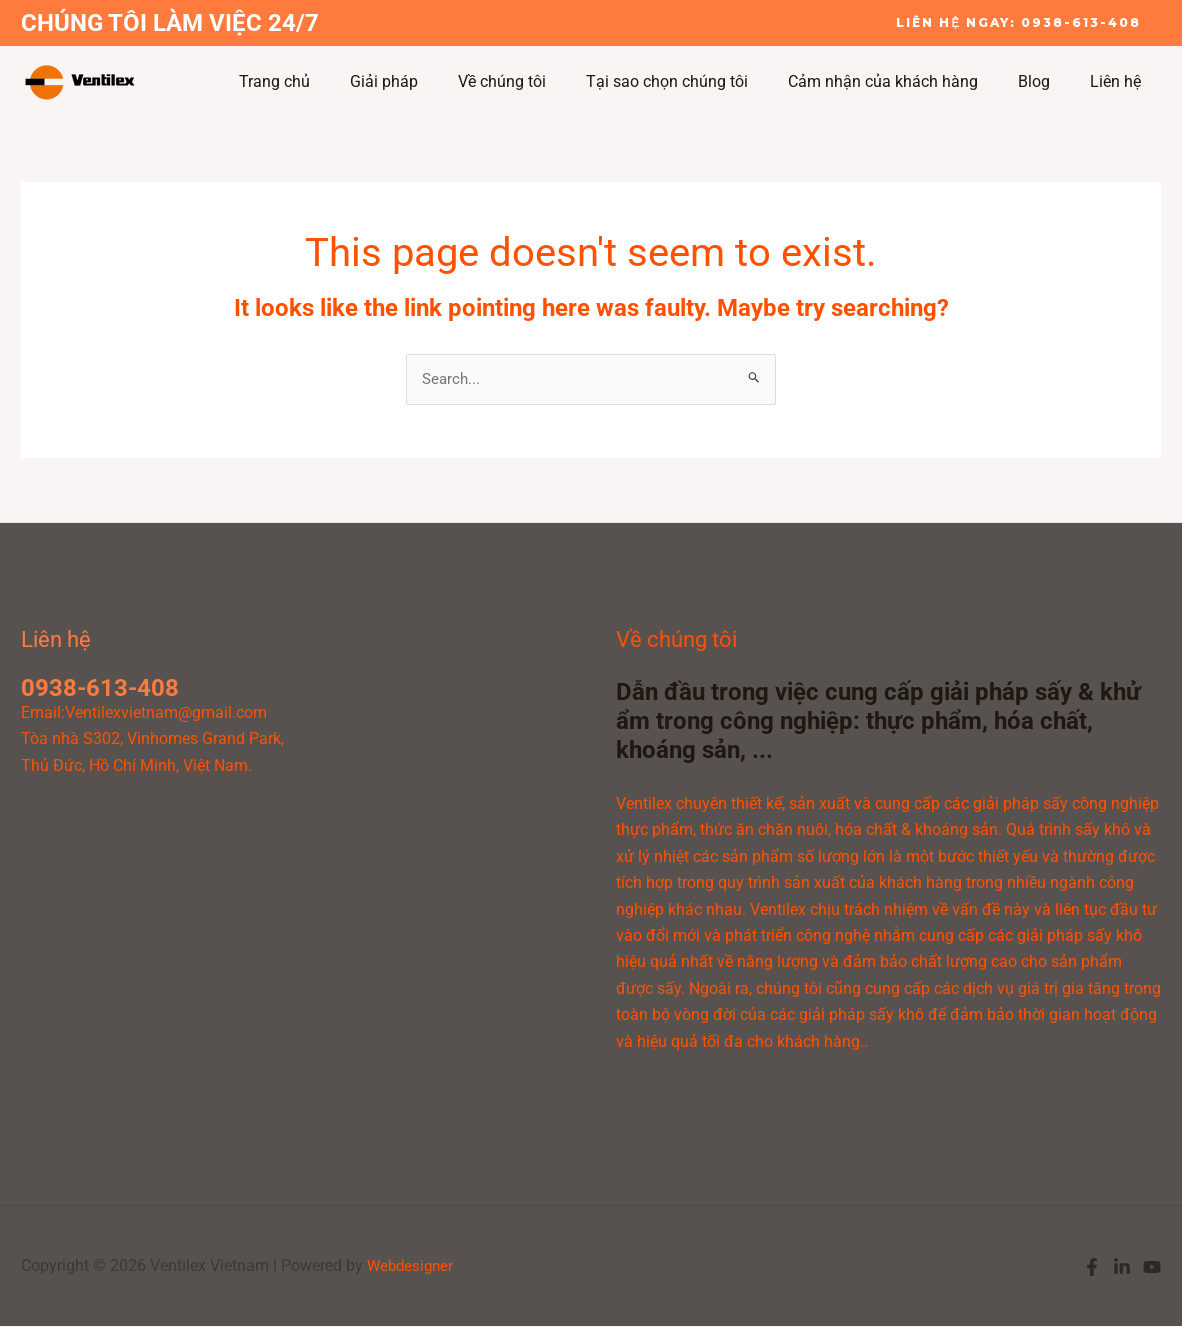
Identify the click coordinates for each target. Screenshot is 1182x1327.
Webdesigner (412, 1266)
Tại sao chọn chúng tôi (695, 81)
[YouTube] (1152, 1268)
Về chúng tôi (538, 81)
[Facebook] (1092, 1268)
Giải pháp (428, 81)
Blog (1046, 81)
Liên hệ (1119, 81)
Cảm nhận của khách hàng (903, 81)
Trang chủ (326, 81)
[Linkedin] (1122, 1268)
